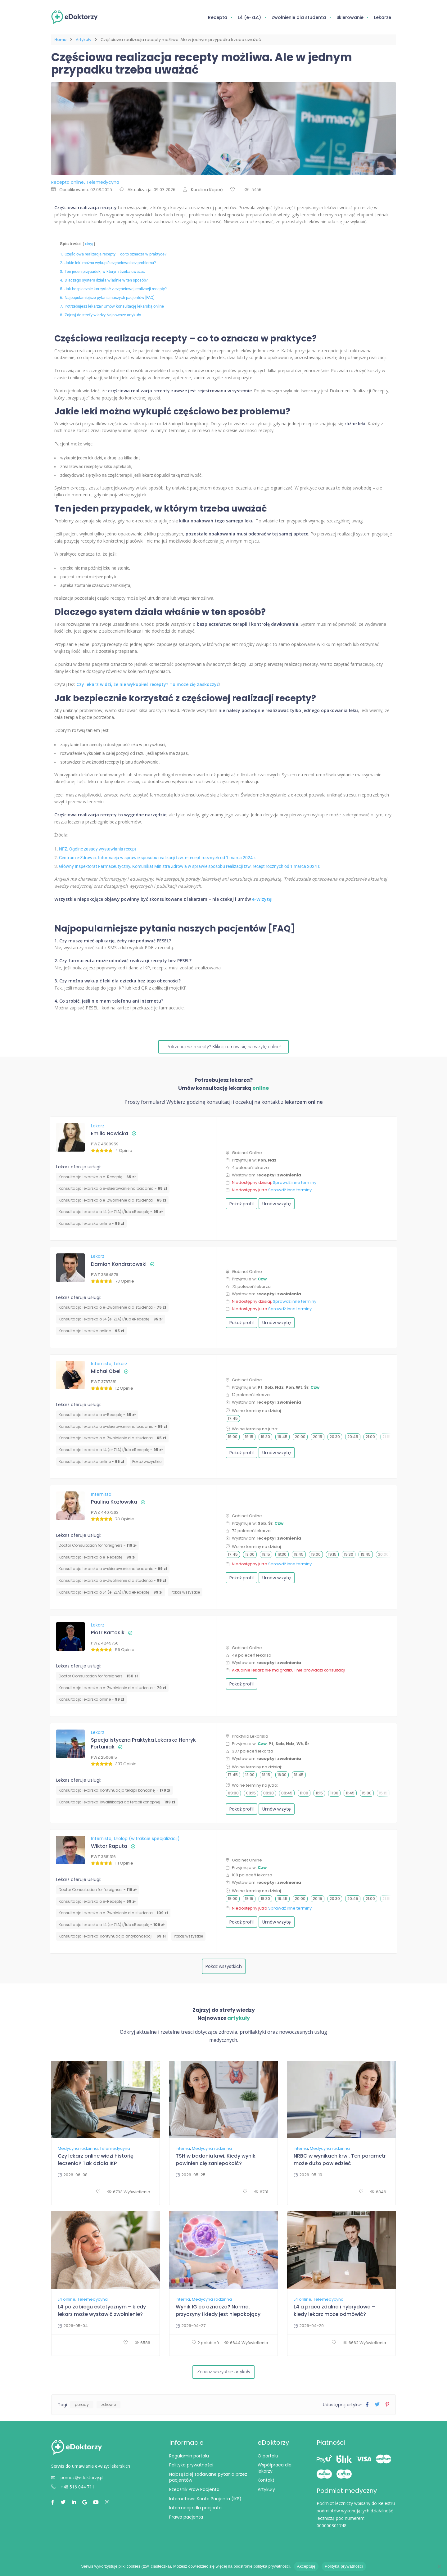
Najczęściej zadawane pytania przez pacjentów (208, 2479)
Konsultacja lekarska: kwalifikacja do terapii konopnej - (117, 1801)
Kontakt (266, 2482)
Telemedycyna (115, 2148)
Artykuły (83, 40)
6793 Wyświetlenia (128, 2192)
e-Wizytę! (262, 899)
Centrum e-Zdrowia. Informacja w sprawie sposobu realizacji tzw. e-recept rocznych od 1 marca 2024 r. (157, 857)
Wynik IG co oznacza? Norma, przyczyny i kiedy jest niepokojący (218, 2310)
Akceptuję (306, 2566)
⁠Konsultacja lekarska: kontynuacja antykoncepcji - (112, 1935)
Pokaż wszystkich (223, 1966)
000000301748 (331, 2527)
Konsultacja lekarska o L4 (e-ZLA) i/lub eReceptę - (111, 1211)
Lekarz (97, 1125)
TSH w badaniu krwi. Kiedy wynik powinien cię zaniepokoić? (215, 2159)
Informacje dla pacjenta (195, 2509)
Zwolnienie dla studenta (299, 17)
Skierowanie (349, 17)
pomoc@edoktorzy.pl (77, 2479)
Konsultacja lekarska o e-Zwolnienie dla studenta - (112, 1199)
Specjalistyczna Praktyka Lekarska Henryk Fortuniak (143, 1743)
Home (60, 40)
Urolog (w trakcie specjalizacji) (147, 1838)
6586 (142, 2342)
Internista (102, 1363)
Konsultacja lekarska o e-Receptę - (97, 1176)
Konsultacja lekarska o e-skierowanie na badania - (113, 1188)
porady (82, 2406)
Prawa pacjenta (186, 2519)
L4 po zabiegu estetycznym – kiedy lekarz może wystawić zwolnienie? (102, 2310)
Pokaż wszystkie (146, 1461)
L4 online (66, 2299)
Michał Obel (105, 1370)
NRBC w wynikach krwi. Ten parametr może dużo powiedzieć (340, 2159)
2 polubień (205, 2342)
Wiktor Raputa (109, 1845)
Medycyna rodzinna (78, 2148)
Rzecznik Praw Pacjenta (194, 2491)
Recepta (217, 17)
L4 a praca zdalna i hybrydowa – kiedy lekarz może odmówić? (334, 2310)
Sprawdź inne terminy (294, 1182)
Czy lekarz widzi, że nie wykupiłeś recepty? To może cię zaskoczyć (147, 684)
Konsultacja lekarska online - (91, 1223)
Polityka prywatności (191, 2467)
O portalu (268, 2457)
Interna (183, 2148)
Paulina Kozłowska (114, 1501)
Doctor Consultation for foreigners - (98, 1545)
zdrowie (108, 2406)
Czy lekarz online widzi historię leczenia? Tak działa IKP (95, 2159)
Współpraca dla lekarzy (274, 2470)
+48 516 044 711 (72, 2489)
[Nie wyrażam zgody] (439, 2566)
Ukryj (89, 243)
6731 (261, 2192)
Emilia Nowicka (109, 1133)
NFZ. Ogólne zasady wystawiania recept (97, 848)
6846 (378, 2192)
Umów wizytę (276, 1203)
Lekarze (382, 17)
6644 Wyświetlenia (246, 2342)
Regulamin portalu (189, 2457)
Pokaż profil (241, 1203)
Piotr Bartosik (107, 1632)
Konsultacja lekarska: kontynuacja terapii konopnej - (114, 1790)
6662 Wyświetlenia (364, 2342)
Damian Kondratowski (119, 1263)
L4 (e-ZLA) (249, 17)
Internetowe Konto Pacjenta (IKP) (205, 2500)
